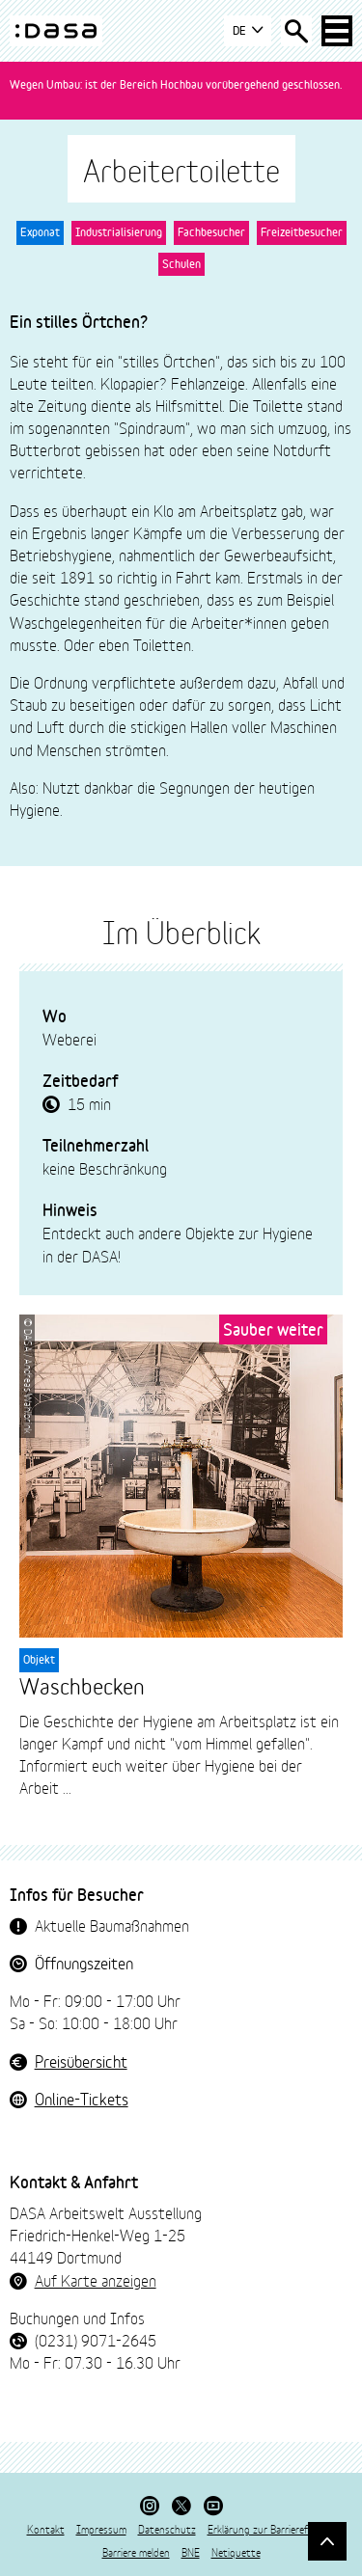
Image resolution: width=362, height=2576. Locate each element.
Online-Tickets (81, 2098)
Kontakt (46, 2528)
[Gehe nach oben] (327, 2541)
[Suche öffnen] (296, 30)
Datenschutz (167, 2528)
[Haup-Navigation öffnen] (336, 30)
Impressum (101, 2528)
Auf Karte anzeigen (95, 2279)
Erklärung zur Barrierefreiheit (272, 2528)
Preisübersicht (81, 2060)
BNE (190, 2552)
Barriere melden (136, 2552)
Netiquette (236, 2552)
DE (248, 31)
